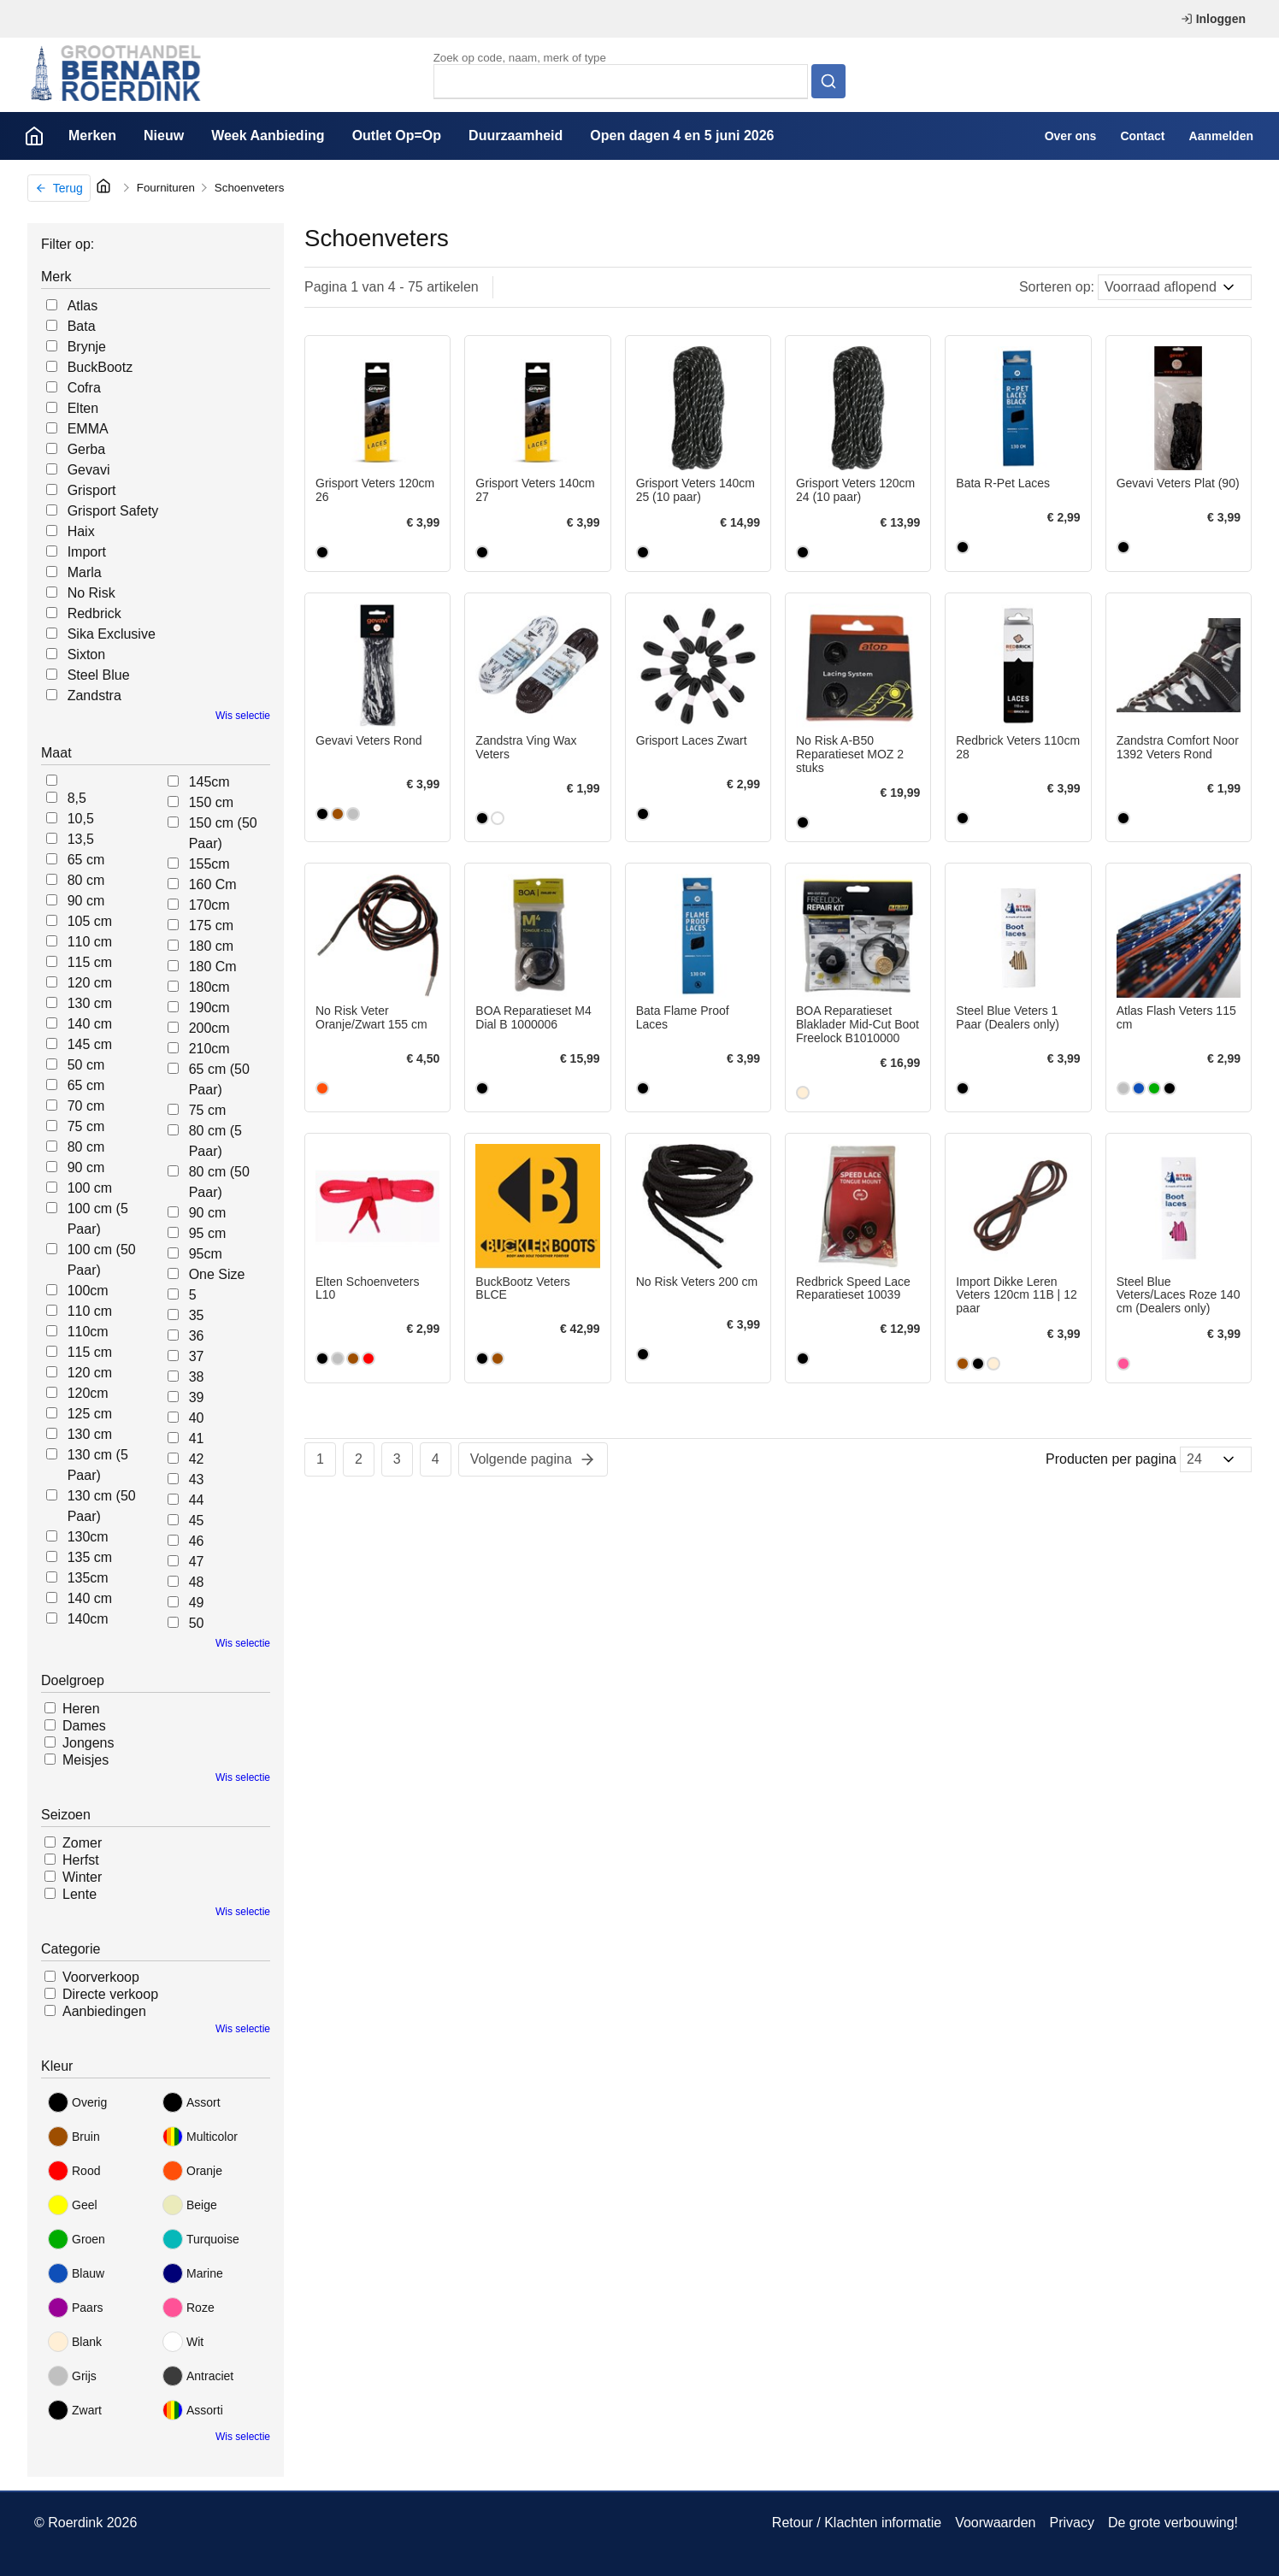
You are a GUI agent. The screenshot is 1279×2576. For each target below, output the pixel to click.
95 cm (208, 1233)
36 (196, 1336)
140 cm (90, 1024)
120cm (88, 1393)
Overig (77, 2102)
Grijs (72, 2376)
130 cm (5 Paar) (98, 1465)
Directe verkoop (110, 1994)
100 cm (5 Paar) (98, 1218)
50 (196, 1623)
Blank (75, 2341)
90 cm (86, 900)
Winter (82, 1877)
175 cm (211, 925)
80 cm (86, 880)
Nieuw (164, 135)
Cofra (84, 387)
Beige (189, 2205)
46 (196, 1541)
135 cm (90, 1557)
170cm (209, 905)
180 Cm (213, 966)
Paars (75, 2307)
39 (196, 1397)
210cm (209, 1048)
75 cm (86, 1126)
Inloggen (1213, 19)
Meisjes (85, 1760)
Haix (81, 531)
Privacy (1071, 2522)
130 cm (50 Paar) (102, 1506)
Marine (192, 2273)
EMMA (88, 428)
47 (196, 1561)
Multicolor (200, 2136)
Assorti (192, 2410)
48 (196, 1582)
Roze (188, 2307)
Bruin (74, 2136)
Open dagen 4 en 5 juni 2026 (682, 135)
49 (196, 1602)
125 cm (90, 1413)
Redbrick (94, 613)
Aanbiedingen (104, 2011)
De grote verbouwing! (1173, 2522)
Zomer (82, 1843)
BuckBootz (100, 367)
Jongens (88, 1743)
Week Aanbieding (267, 135)
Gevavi (89, 470)
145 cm (90, 1044)
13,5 (81, 839)
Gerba (86, 449)
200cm (209, 1028)
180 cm (211, 946)
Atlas (83, 305)
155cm (209, 864)
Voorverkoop (100, 1977)
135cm (88, 1578)
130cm (88, 1537)
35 (196, 1315)
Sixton (86, 654)
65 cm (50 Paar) (219, 1079)
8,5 (77, 798)
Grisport (92, 490)
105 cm (90, 921)
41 (196, 1438)
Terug (59, 188)
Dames (84, 1725)
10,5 (81, 818)
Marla (85, 572)
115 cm (90, 962)
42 (196, 1459)
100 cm (90, 1188)
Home (34, 136)
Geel (72, 2205)
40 (196, 1418)
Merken (92, 135)
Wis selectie (242, 716)
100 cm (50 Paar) (102, 1259)
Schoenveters (250, 187)
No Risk (91, 593)
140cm (88, 1619)
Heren (81, 1708)
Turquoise (200, 2239)
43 (196, 1479)
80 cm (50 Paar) (219, 1182)
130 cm (90, 1003)
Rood (74, 2170)
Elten (83, 408)
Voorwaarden (995, 2522)
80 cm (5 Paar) (215, 1140)
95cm (205, 1254)
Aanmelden (1221, 136)
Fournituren (166, 187)
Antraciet (197, 2376)
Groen (76, 2239)
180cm (209, 987)
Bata (82, 326)
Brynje (87, 346)
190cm (209, 1007)
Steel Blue (99, 675)
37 (196, 1356)
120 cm (90, 983)
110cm (88, 1331)
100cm (88, 1290)
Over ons (1071, 136)
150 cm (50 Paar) (223, 833)
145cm (209, 782)
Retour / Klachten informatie (856, 2522)
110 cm (90, 941)
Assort (191, 2102)
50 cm (86, 1065)
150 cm (211, 802)
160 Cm (213, 884)
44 (196, 1500)
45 (196, 1520)
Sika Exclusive (112, 634)
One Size (217, 1274)
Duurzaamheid (516, 135)
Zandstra (94, 695)
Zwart (75, 2410)
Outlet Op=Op (396, 135)
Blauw (76, 2273)
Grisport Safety (113, 511)
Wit (182, 2341)
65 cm (86, 859)
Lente (79, 1894)
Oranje (192, 2170)
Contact (1142, 136)
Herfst (80, 1860)
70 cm (86, 1106)
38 (196, 1377)
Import (87, 552)
